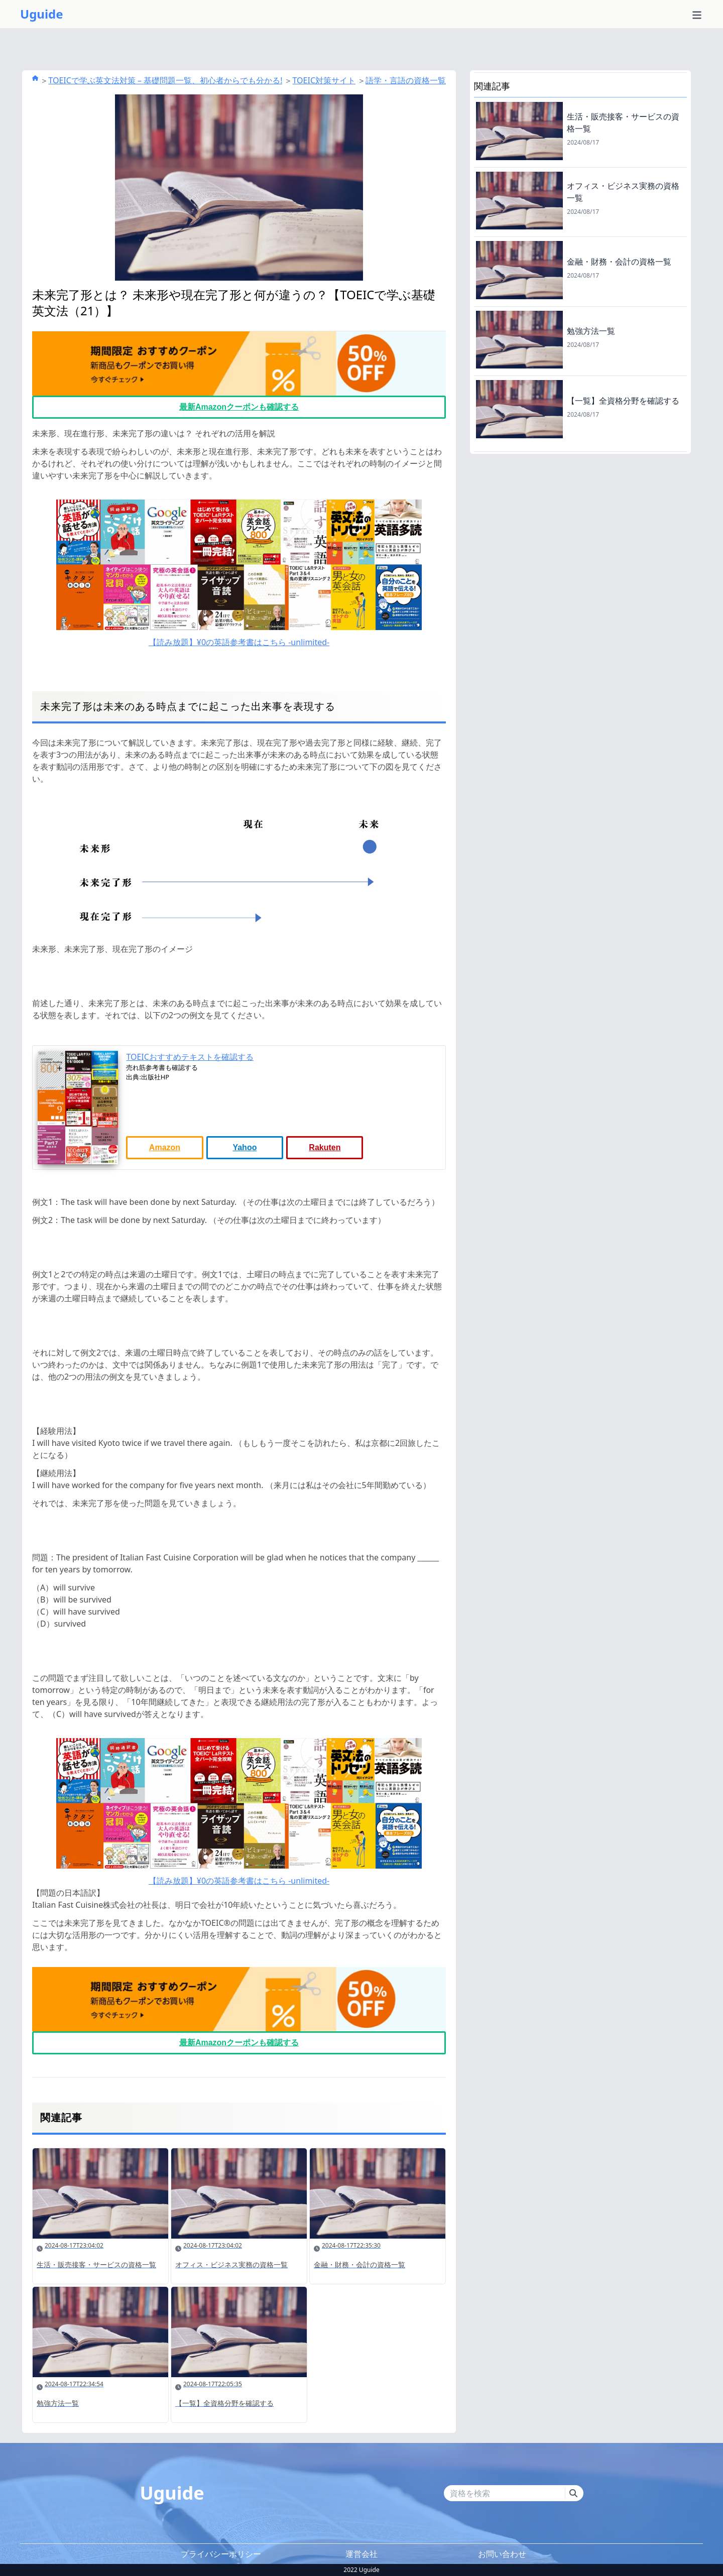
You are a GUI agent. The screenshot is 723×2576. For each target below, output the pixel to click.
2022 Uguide (361, 2570)
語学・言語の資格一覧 (406, 80)
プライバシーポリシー (221, 2553)
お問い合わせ (502, 2553)
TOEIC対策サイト (323, 80)
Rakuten (324, 1147)
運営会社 (361, 2553)
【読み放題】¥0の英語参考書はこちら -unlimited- (239, 642)
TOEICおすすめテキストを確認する (190, 1056)
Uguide (41, 14)
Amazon (164, 1147)
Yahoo (244, 1147)
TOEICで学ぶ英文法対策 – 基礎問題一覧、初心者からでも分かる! (165, 80)
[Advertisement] (580, 524)
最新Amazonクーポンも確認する (239, 407)
